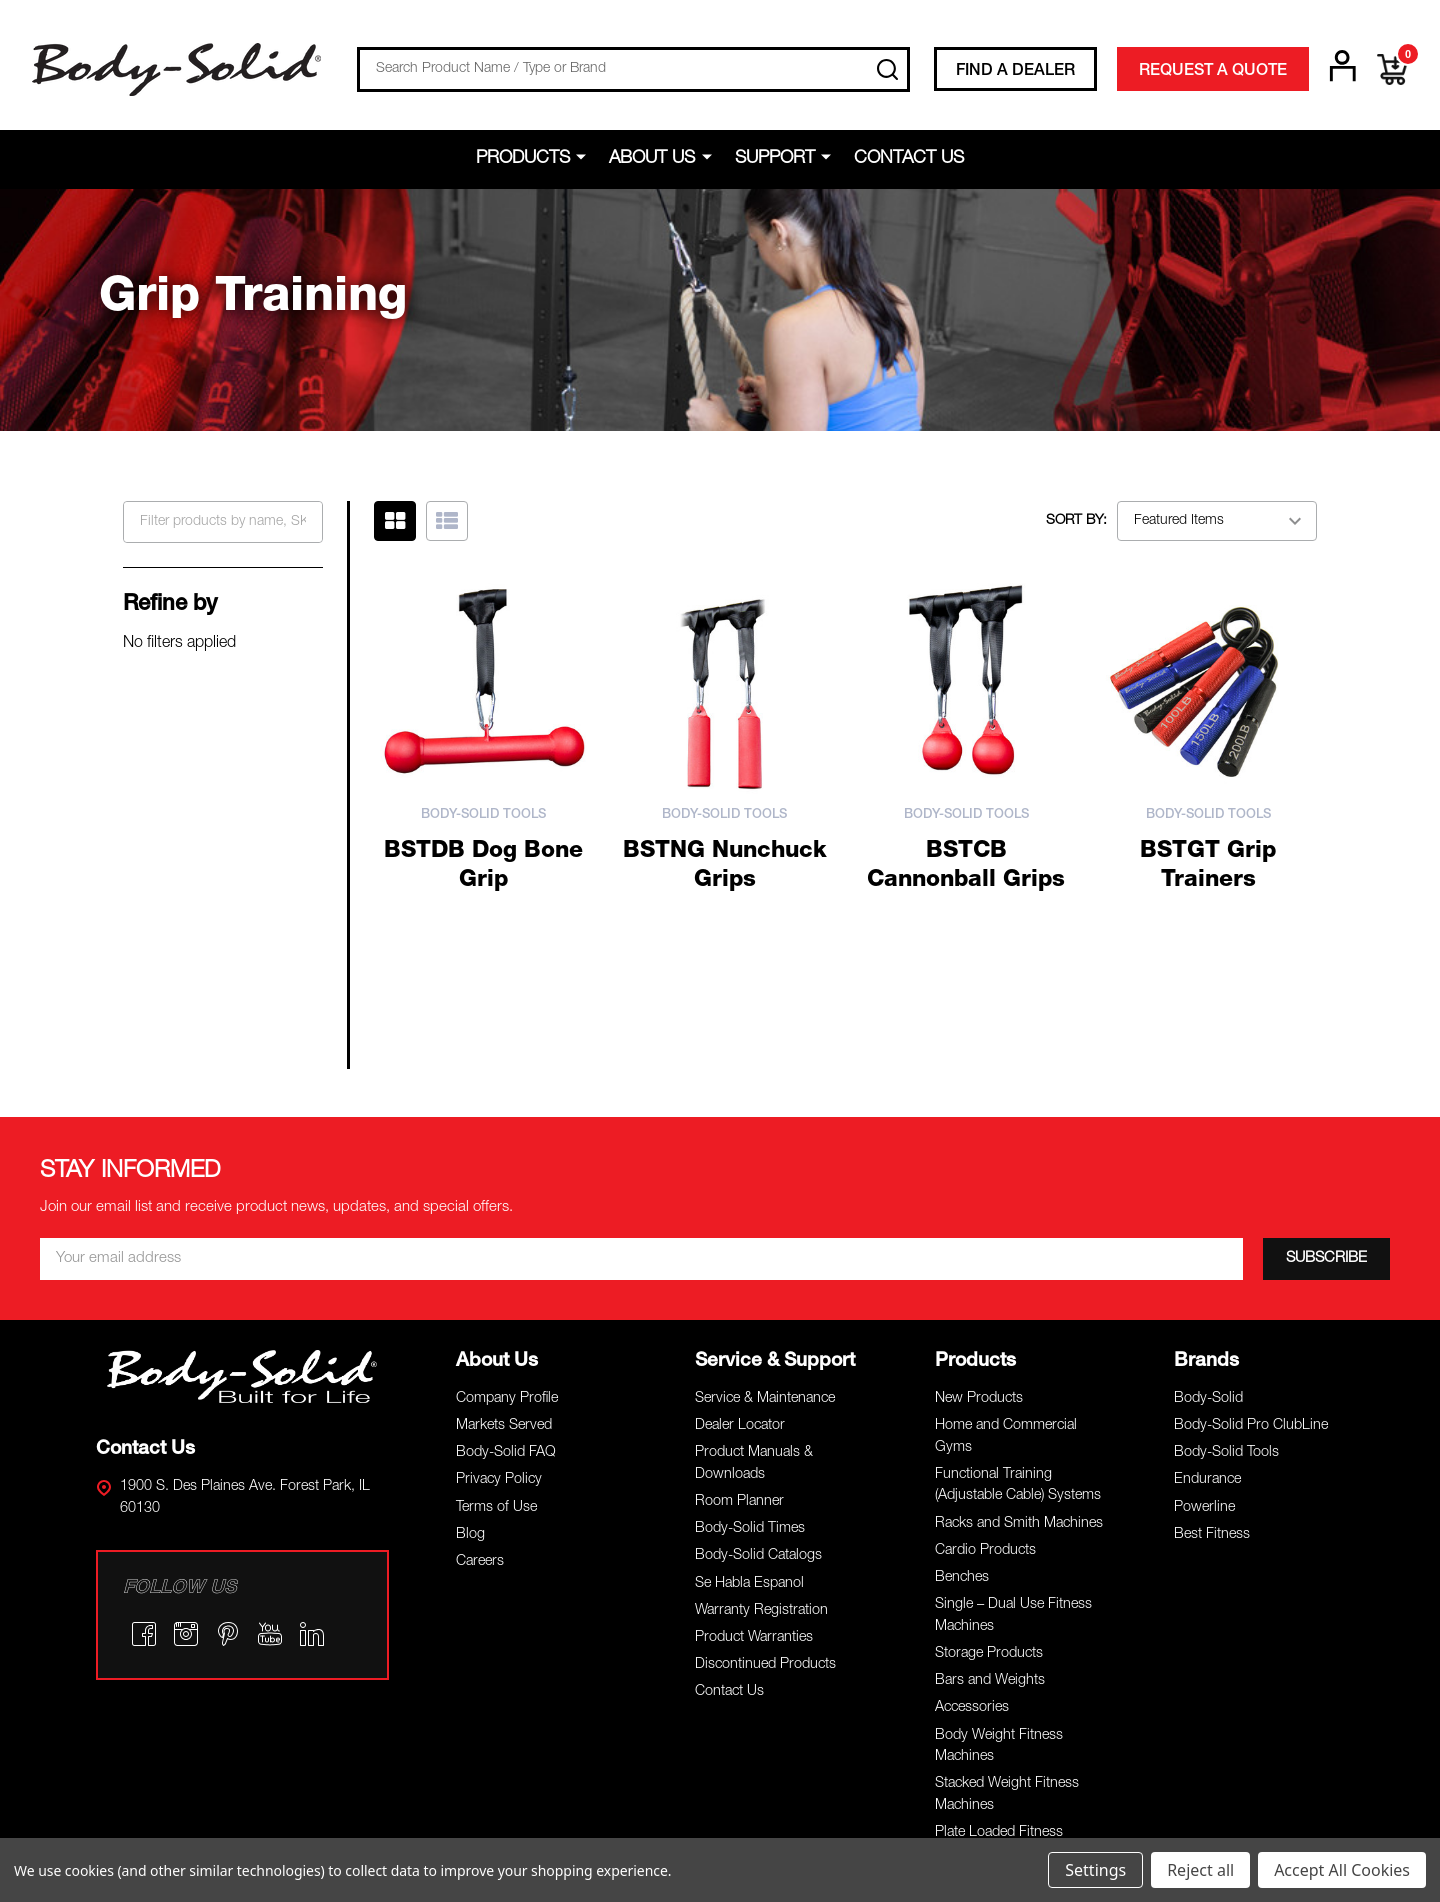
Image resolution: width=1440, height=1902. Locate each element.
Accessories (972, 1506)
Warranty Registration (761, 1408)
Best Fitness (1212, 1332)
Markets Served (504, 1223)
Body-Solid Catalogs (758, 1354)
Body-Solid (1208, 1196)
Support (775, 159)
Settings (1095, 1870)
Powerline (1204, 1305)
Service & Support (775, 1158)
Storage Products (989, 1451)
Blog (470, 1332)
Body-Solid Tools (1226, 1251)
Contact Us (909, 159)
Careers (480, 1359)
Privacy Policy (499, 1278)
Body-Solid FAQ (506, 1251)
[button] (243, 1173)
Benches (962, 1375)
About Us (653, 159)
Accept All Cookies (1342, 1870)
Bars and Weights (990, 1479)
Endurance (1207, 1278)
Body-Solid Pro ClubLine (1251, 1223)
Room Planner (739, 1299)
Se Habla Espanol (749, 1381)
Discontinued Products (765, 1463)
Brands (1206, 1158)
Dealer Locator (740, 1223)
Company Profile (507, 1196)
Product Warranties (754, 1435)
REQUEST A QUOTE (1213, 72)
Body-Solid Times (750, 1327)
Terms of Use (496, 1305)
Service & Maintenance (765, 1196)
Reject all (1200, 1870)
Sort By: (1076, 521)
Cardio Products (985, 1348)
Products (524, 159)
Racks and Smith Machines (1019, 1321)
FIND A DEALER (1015, 72)
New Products (979, 1196)
